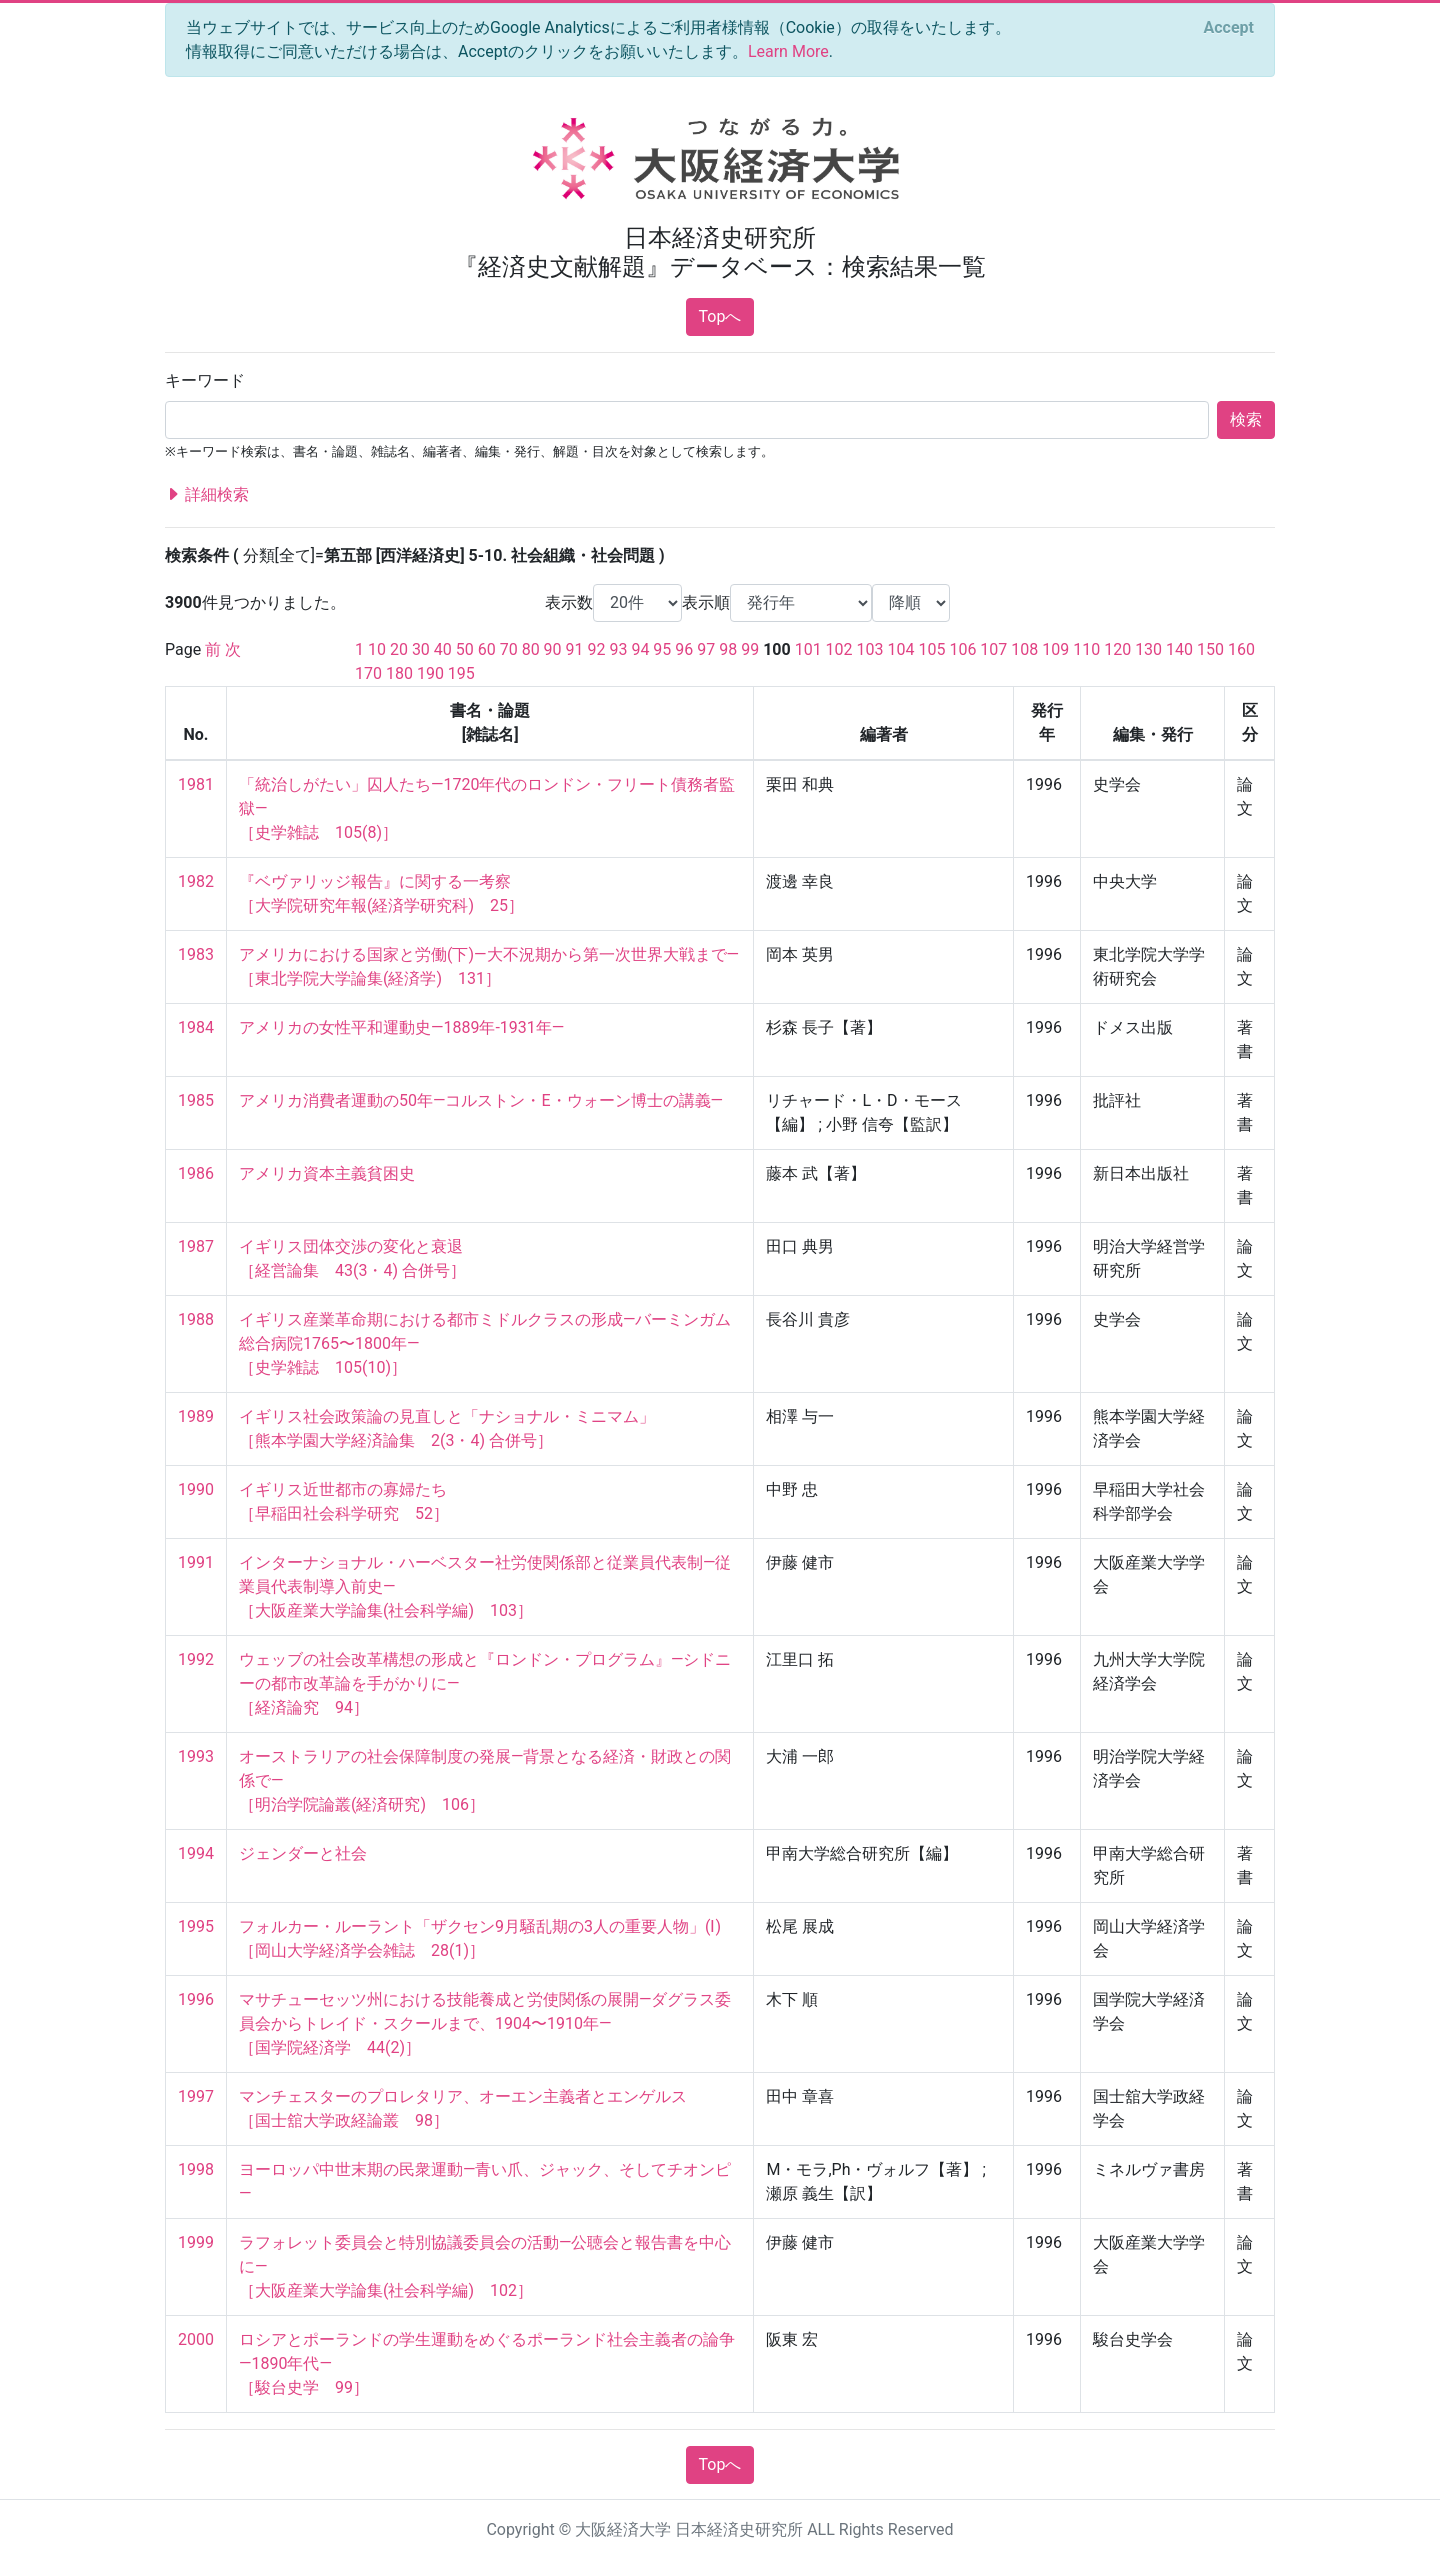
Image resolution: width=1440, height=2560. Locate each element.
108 (1024, 649)
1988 (196, 1319)
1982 (196, 881)
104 (901, 649)
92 (597, 649)
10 (377, 649)
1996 (196, 1999)
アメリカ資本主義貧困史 (327, 1173)
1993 (196, 1756)
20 (399, 649)
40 (443, 649)
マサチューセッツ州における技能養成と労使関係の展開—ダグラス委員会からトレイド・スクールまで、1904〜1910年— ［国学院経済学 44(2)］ (485, 2023)
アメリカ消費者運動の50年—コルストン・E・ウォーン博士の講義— (481, 1100)
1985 (196, 1100)
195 (461, 673)
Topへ (720, 316)
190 (430, 673)
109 (1055, 649)
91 (575, 649)
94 (640, 649)
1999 (196, 2242)
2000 (196, 2339)
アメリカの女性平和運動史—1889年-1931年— (401, 1027)
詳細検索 (207, 495)
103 (870, 649)
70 (509, 649)
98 (728, 649)
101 (808, 649)
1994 (196, 1853)
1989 (196, 1416)
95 (662, 649)
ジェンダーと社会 (303, 1853)
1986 (196, 1173)
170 (368, 673)
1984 (196, 1027)
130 (1148, 649)
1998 (196, 2169)
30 (421, 649)
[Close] (1229, 28)
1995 (196, 1926)
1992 (196, 1659)
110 (1086, 649)
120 (1117, 649)
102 (839, 649)
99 (750, 649)
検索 (1246, 419)
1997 (196, 2096)
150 (1210, 649)
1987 (196, 1246)
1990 (196, 1489)
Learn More (788, 51)
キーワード (205, 380)
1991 (196, 1562)
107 (993, 649)
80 (531, 649)
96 (684, 649)
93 (618, 649)
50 (465, 649)
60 (487, 649)
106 (962, 649)
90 (553, 649)
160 (1241, 649)
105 (931, 649)
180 (399, 673)
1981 (196, 784)
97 (706, 649)
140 (1179, 649)
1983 (196, 954)
